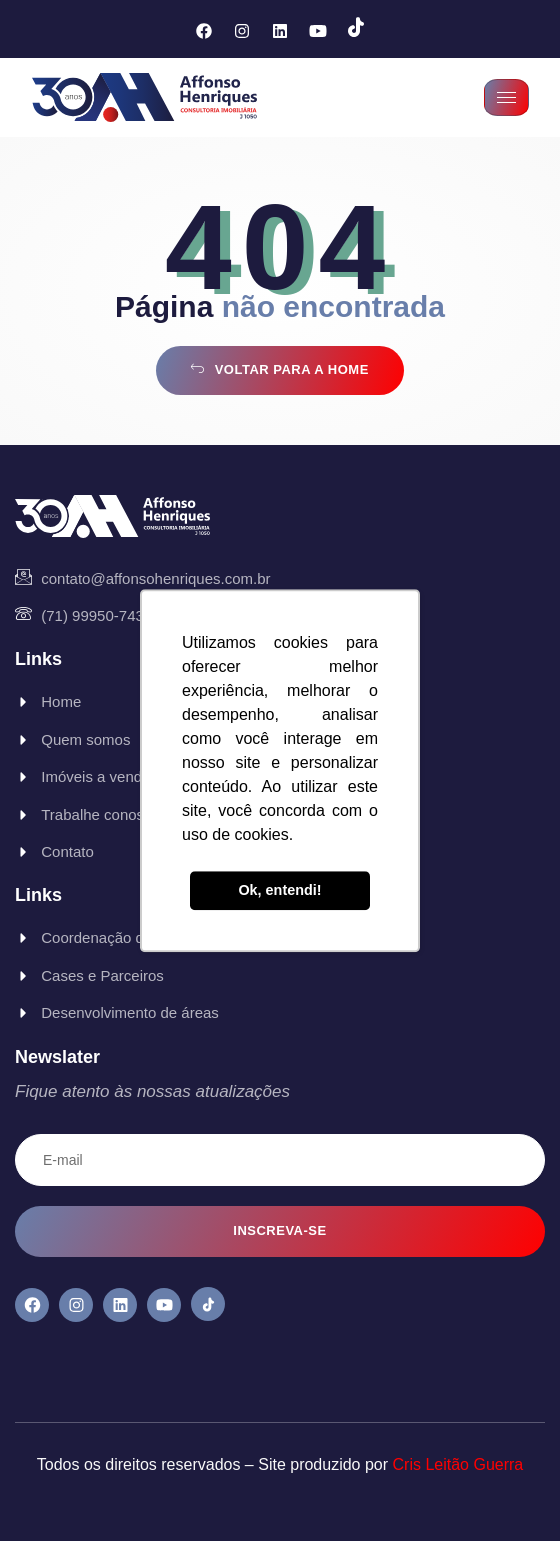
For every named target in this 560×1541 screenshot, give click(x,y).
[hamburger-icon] (506, 97)
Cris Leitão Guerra (458, 1464)
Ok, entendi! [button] (279, 891)
